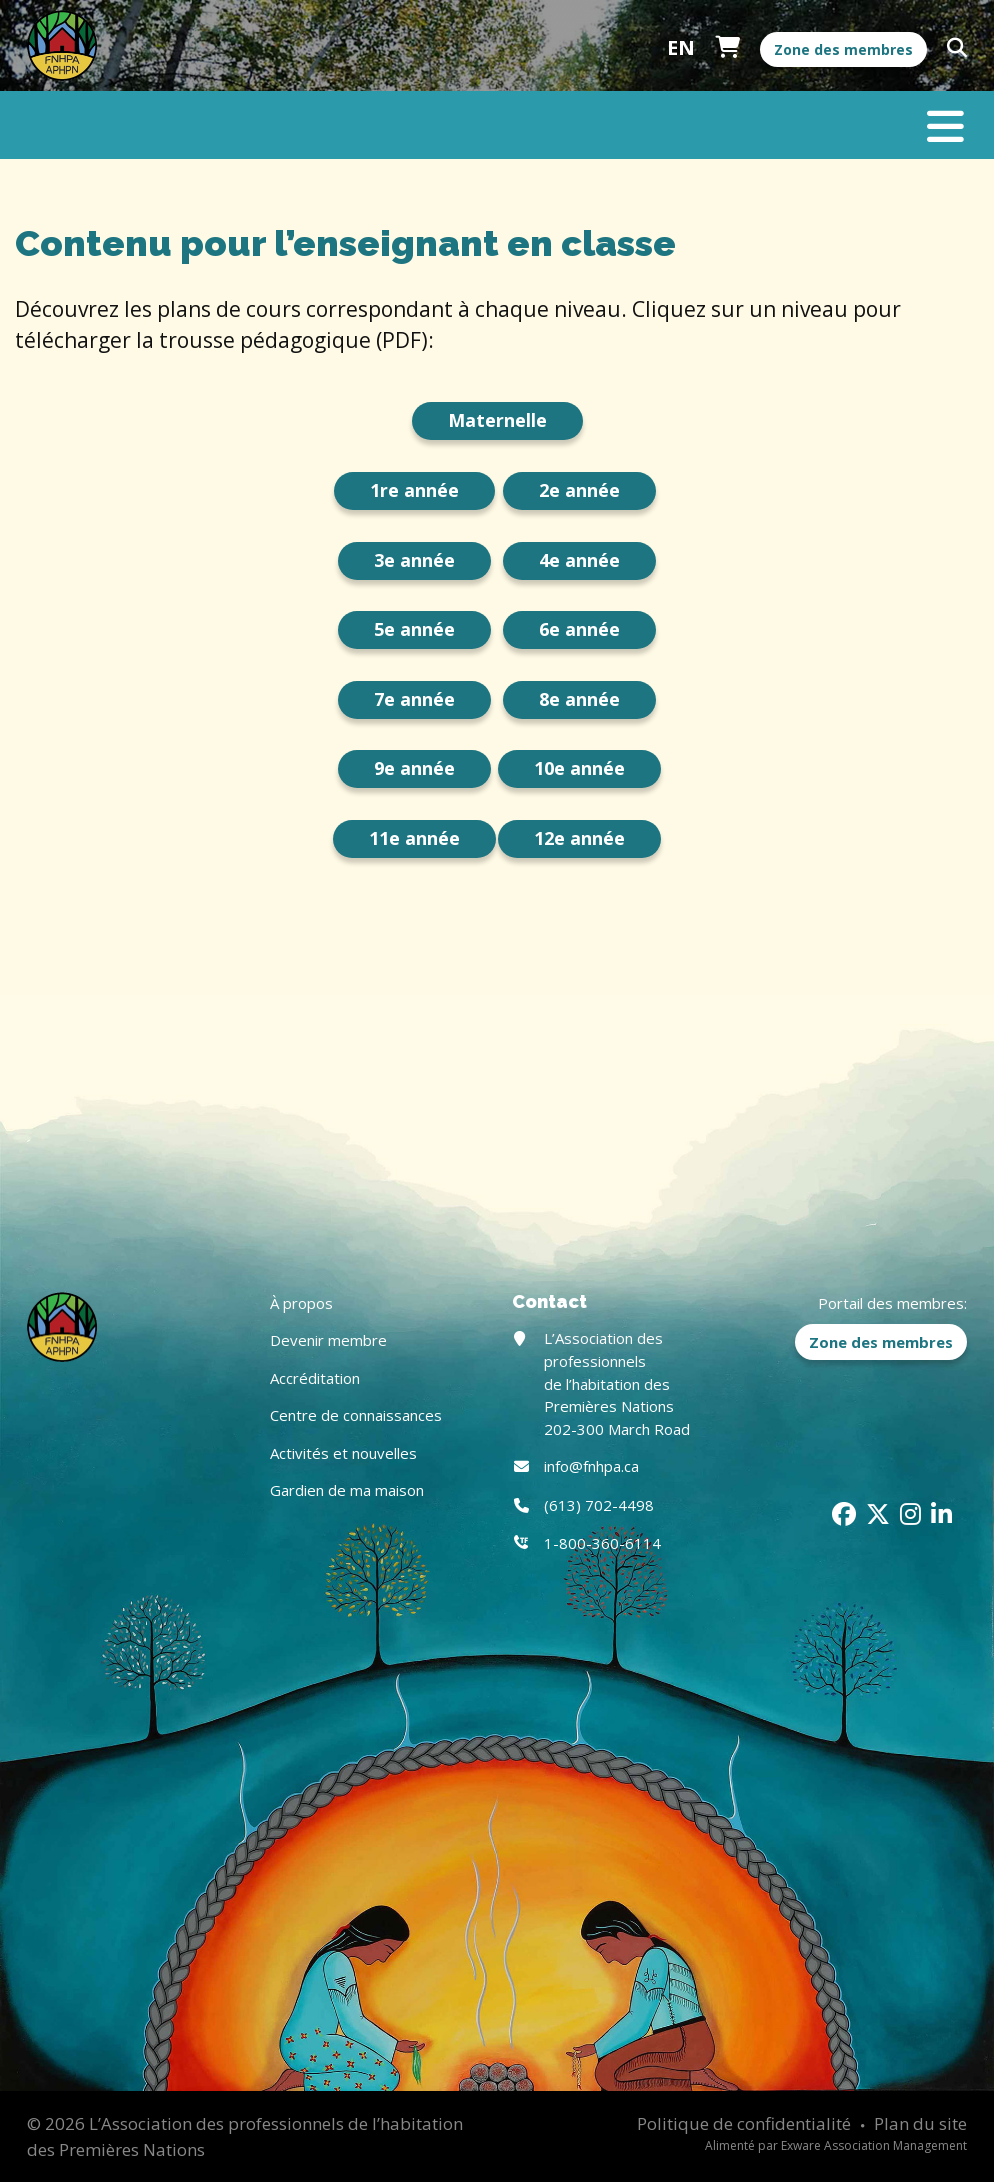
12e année (579, 838)
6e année (579, 629)
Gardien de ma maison (347, 1490)
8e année (579, 699)
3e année (414, 560)
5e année (414, 629)
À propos (301, 1303)
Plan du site (920, 2123)
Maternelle (497, 420)
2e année (579, 490)
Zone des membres (843, 49)
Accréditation (315, 1378)
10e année (579, 768)
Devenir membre (328, 1340)
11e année (414, 838)
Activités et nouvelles (343, 1453)
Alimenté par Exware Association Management (836, 2145)
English (681, 48)
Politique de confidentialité (744, 2123)
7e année (414, 699)
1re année (414, 490)
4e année (579, 560)
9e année (414, 768)
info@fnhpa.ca (591, 1466)
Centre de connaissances (356, 1415)
